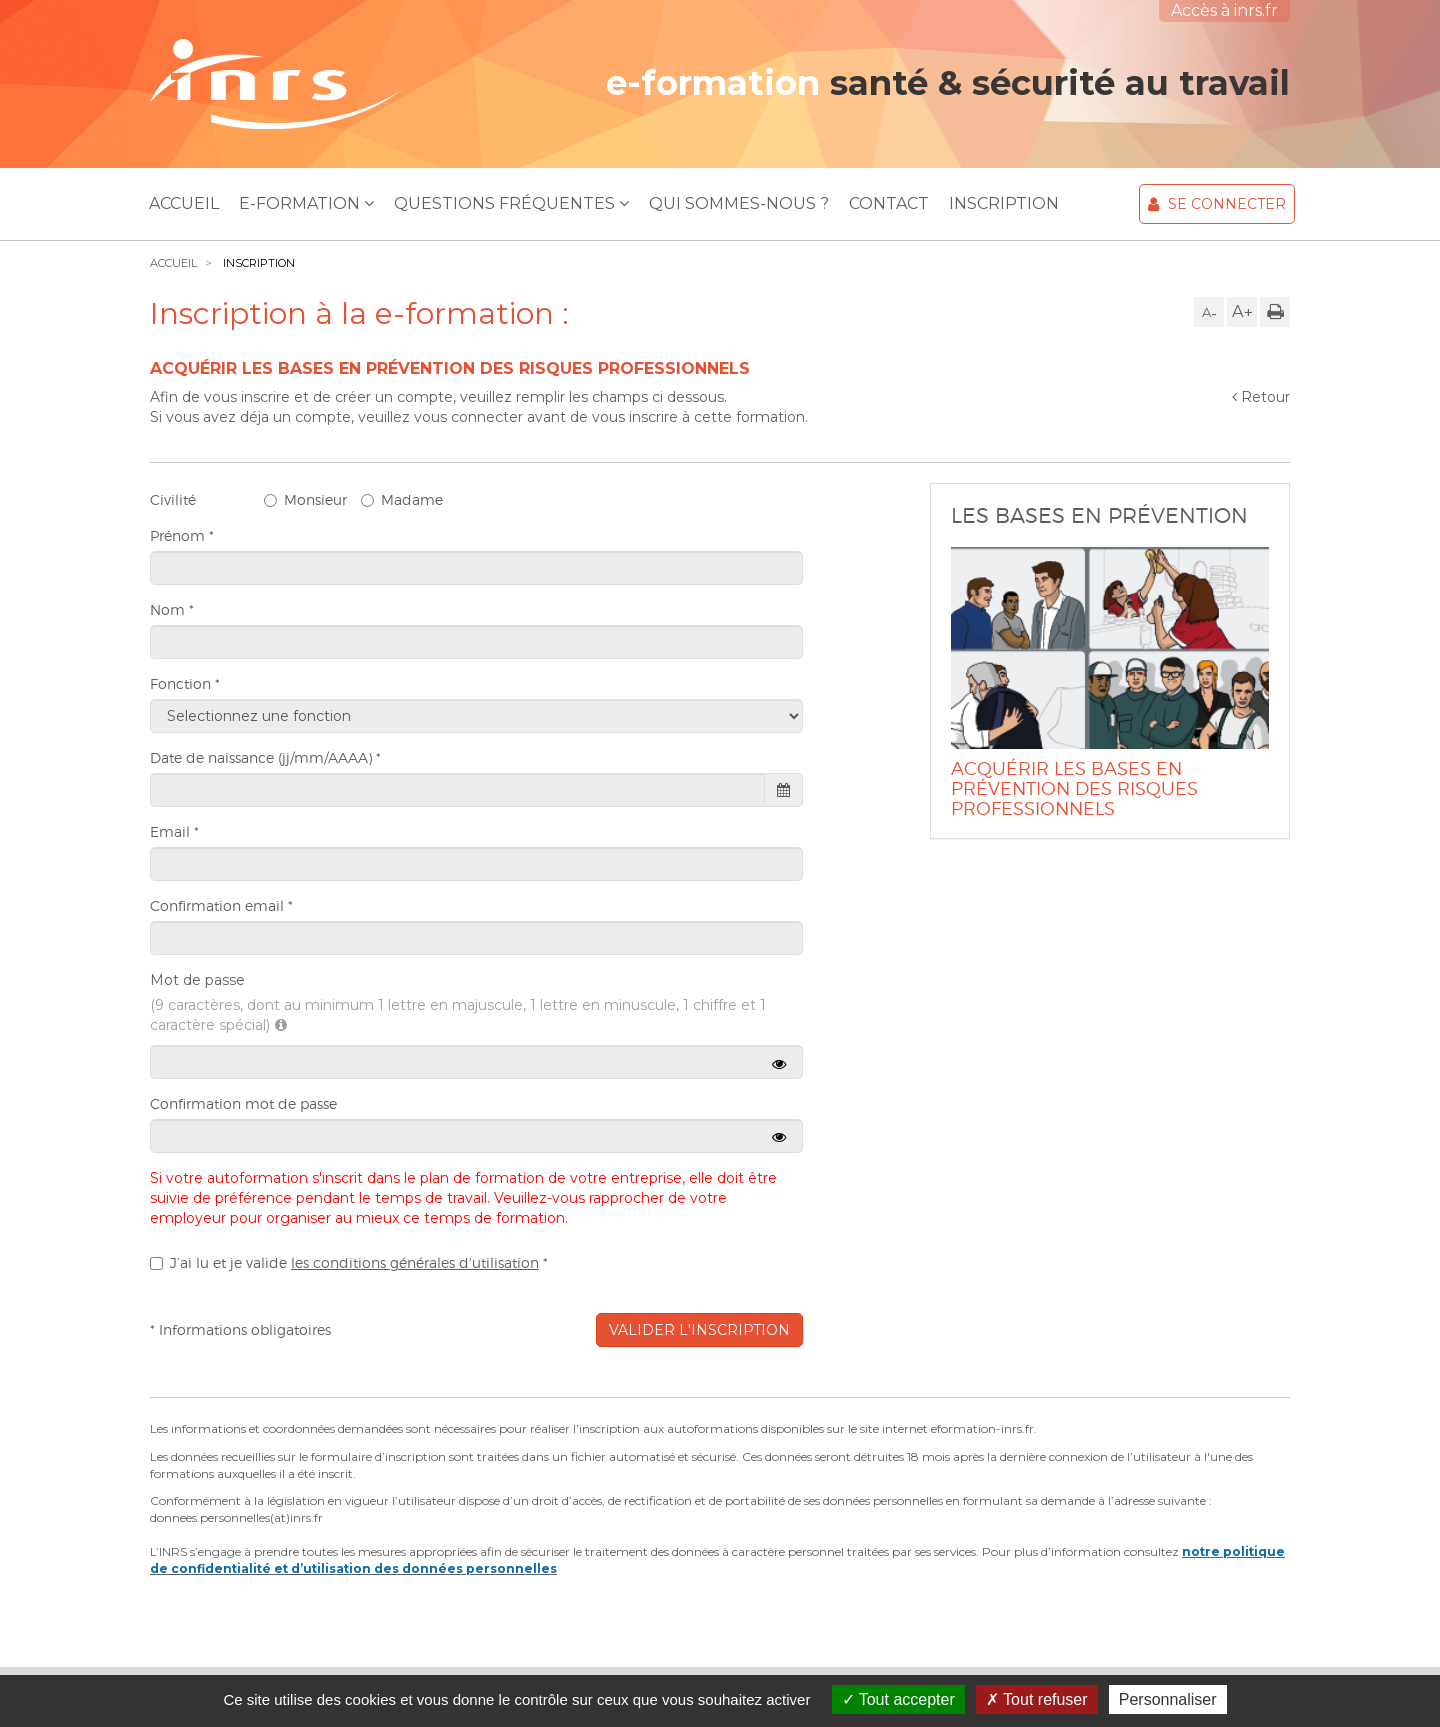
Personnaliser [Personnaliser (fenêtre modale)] (1168, 1699)
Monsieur (305, 499)
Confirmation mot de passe (243, 1103)
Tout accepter (898, 1699)
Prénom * (182, 535)
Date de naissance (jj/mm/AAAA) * (265, 757)
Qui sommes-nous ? (739, 203)
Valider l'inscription (699, 1330)
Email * (174, 831)
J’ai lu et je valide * (349, 1262)
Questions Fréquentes (511, 203)
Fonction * (185, 683)
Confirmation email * (221, 905)
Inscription (1004, 203)
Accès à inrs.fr (1224, 10)
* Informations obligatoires (240, 1329)
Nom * (172, 609)
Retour (1261, 397)
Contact (889, 203)
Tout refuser (1037, 1699)
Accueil (184, 203)
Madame (402, 499)
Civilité (173, 499)
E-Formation (306, 203)
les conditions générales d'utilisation (415, 1262)
